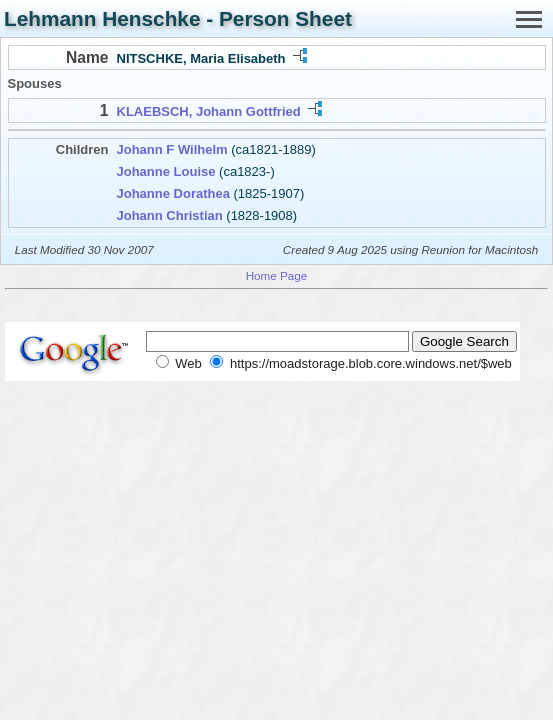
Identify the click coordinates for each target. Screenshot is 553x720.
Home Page (277, 275)
